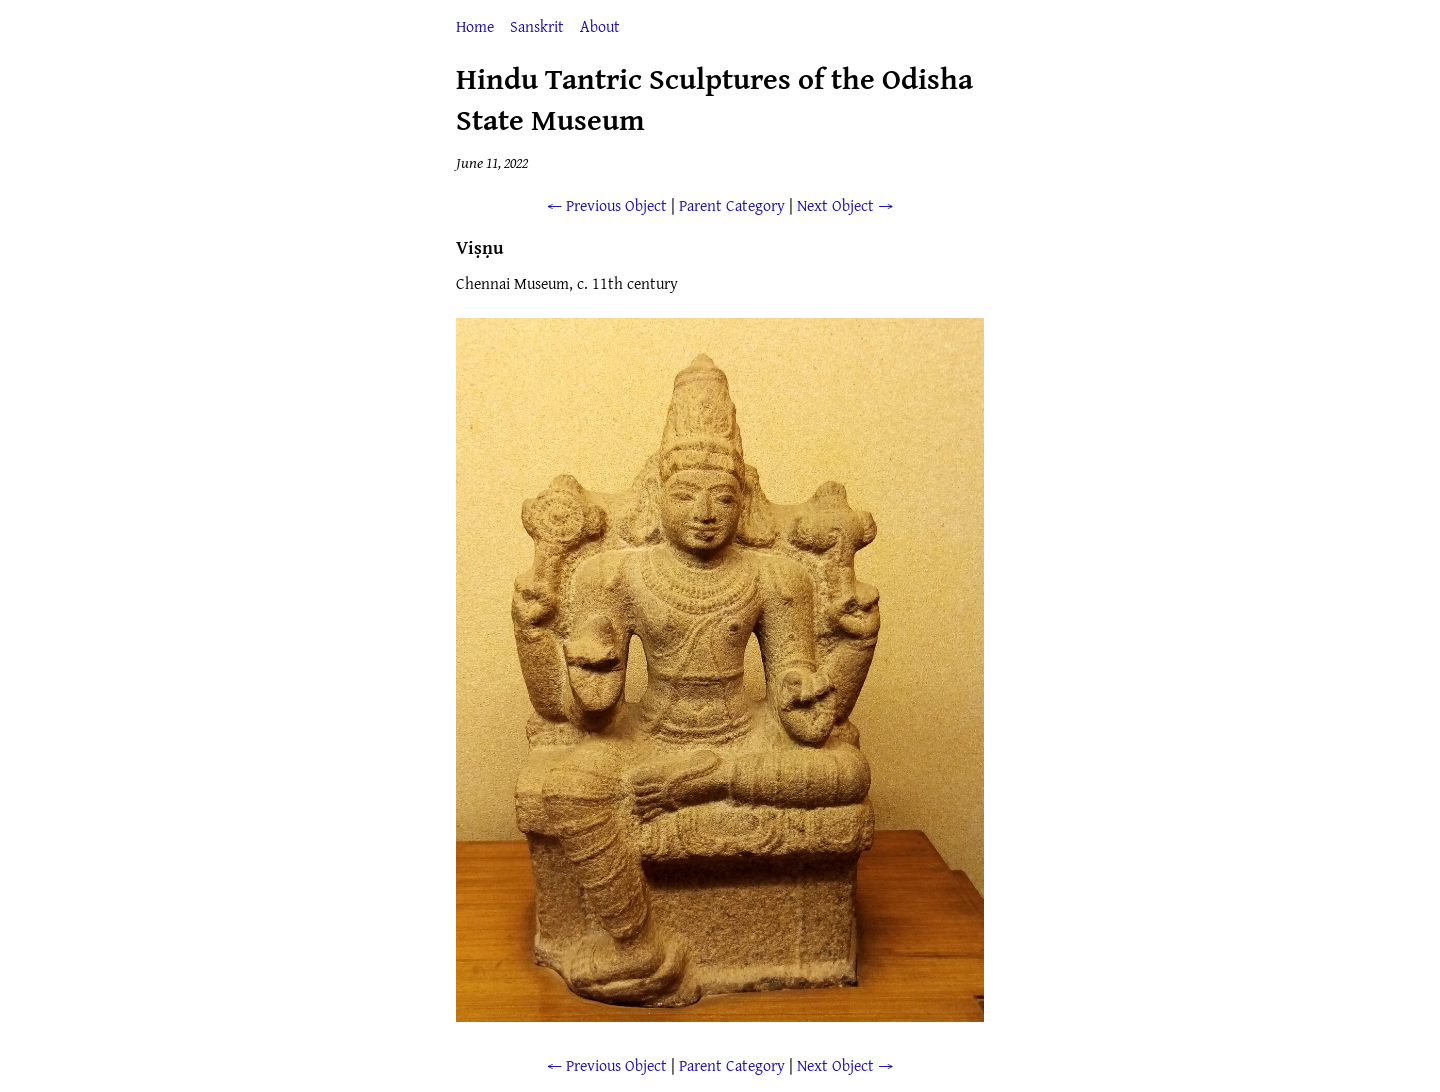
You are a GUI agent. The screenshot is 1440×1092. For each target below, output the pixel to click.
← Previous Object (607, 205)
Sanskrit (537, 26)
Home (475, 26)
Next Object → (845, 205)
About (600, 26)
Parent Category (732, 205)
